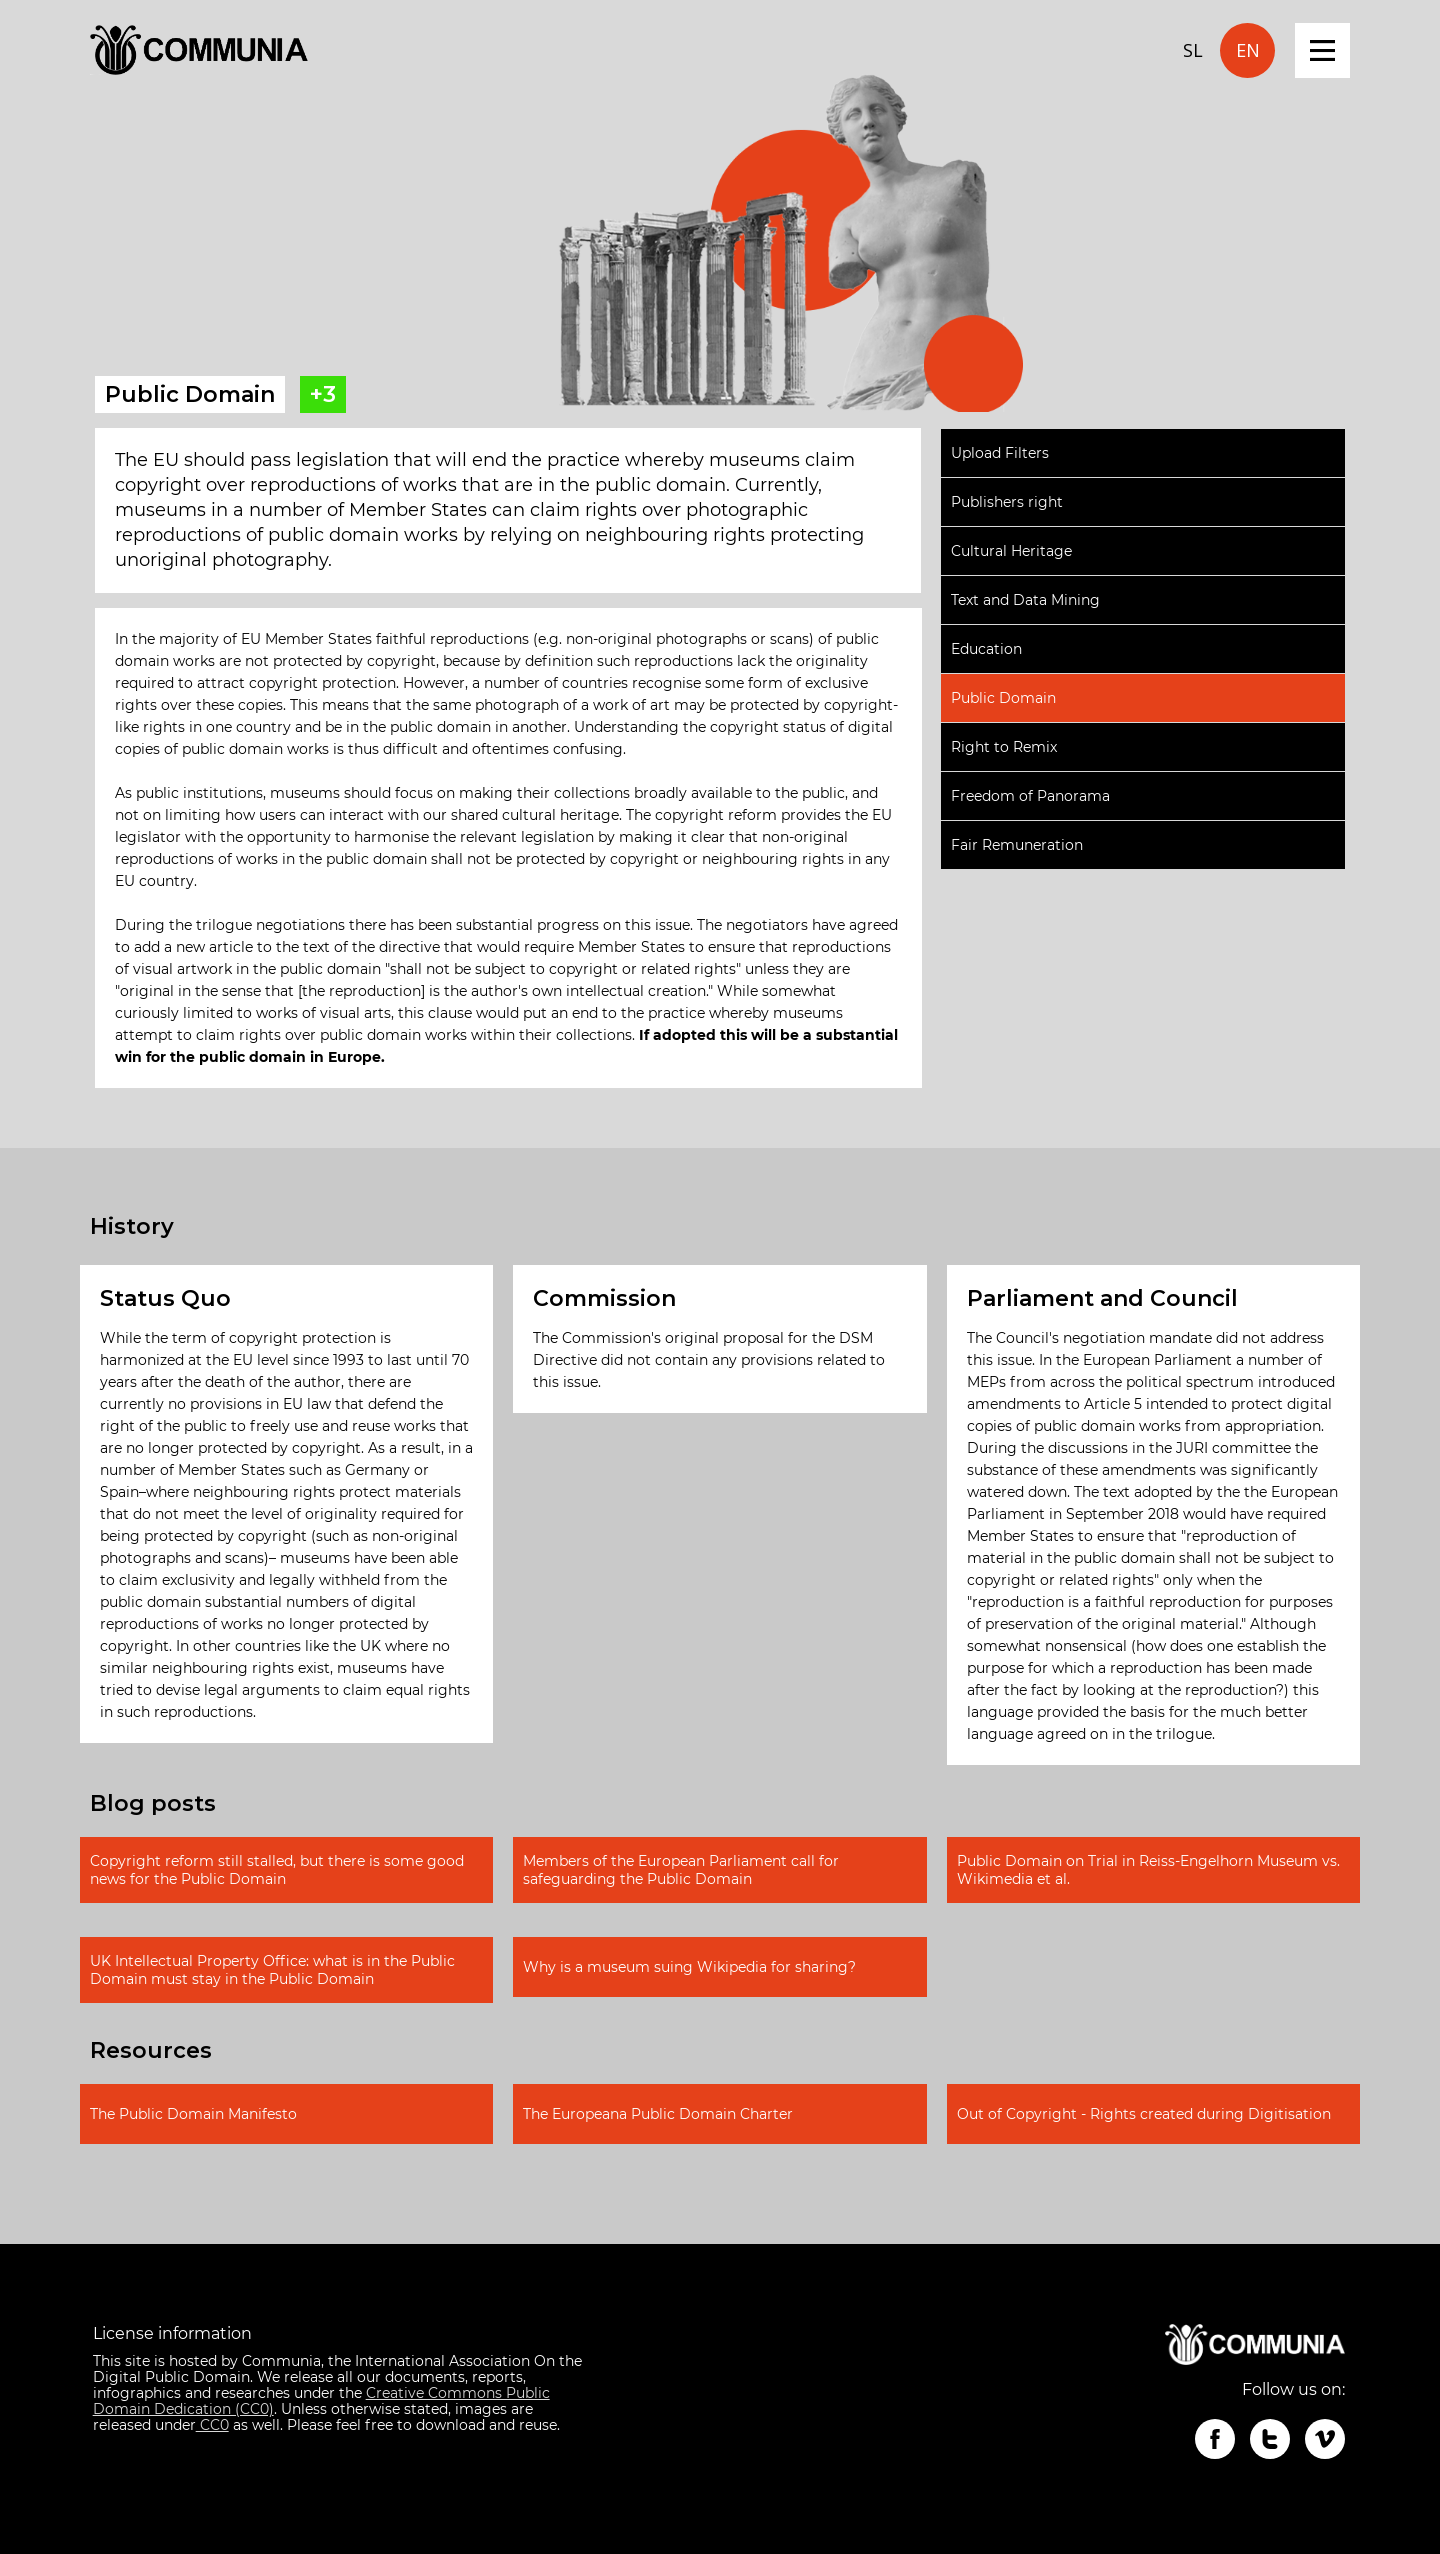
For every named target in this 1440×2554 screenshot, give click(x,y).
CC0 (212, 2425)
